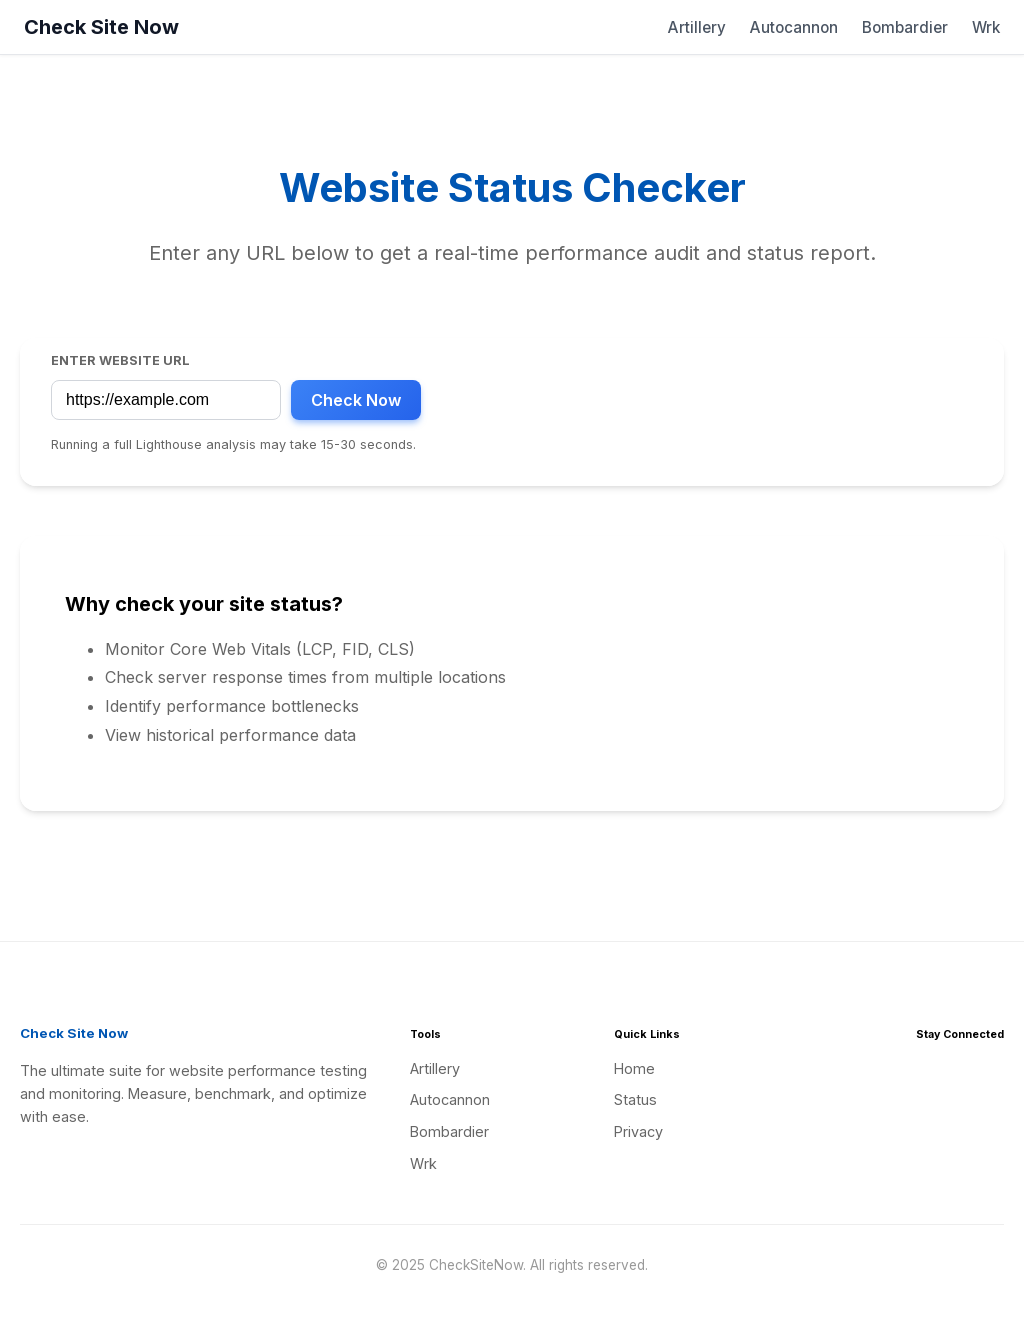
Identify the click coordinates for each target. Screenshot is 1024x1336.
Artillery (697, 27)
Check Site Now (101, 27)
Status (635, 1099)
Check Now (356, 400)
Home (634, 1068)
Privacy (638, 1131)
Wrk (986, 27)
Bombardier (905, 27)
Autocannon (794, 27)
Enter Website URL (120, 360)
